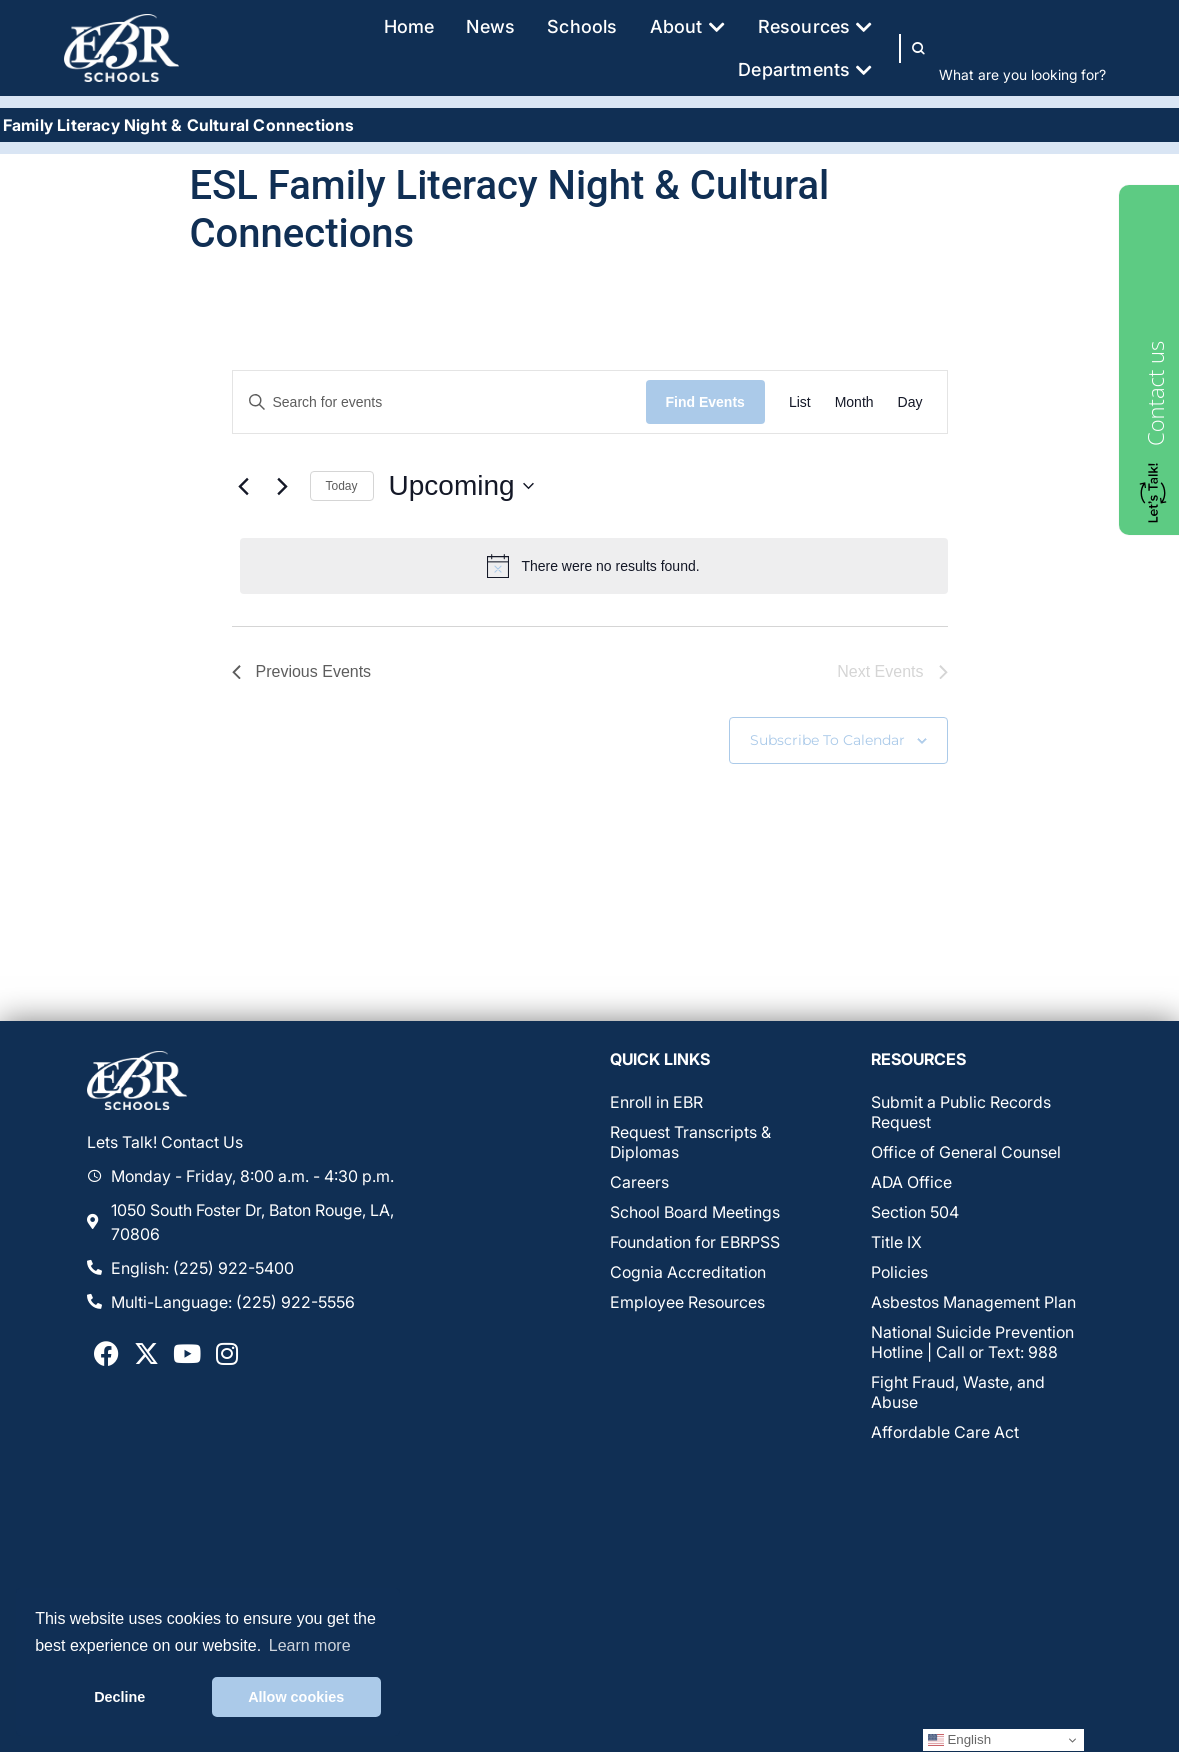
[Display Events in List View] (800, 402)
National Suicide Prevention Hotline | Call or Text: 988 (972, 1342)
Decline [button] (119, 1697)
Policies (899, 1272)
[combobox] (1027, 74)
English (959, 1740)
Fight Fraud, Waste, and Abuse (958, 1392)
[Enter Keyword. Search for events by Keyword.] (439, 402)
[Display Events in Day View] (910, 402)
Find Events (705, 402)
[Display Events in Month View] (854, 402)
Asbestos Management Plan (973, 1302)
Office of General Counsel (966, 1152)
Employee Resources (687, 1302)
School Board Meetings (695, 1212)
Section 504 (915, 1212)
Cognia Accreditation (688, 1272)
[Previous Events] (244, 486)
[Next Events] (283, 486)
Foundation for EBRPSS (695, 1242)
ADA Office (911, 1182)
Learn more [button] (310, 1645)
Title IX (896, 1242)
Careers (639, 1182)
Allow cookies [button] (296, 1697)
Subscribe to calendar (827, 740)
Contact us (1155, 393)
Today (342, 486)
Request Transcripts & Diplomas (690, 1142)
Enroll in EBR (656, 1102)
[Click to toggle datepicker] (461, 486)
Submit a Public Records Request (961, 1112)
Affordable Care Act (945, 1432)
